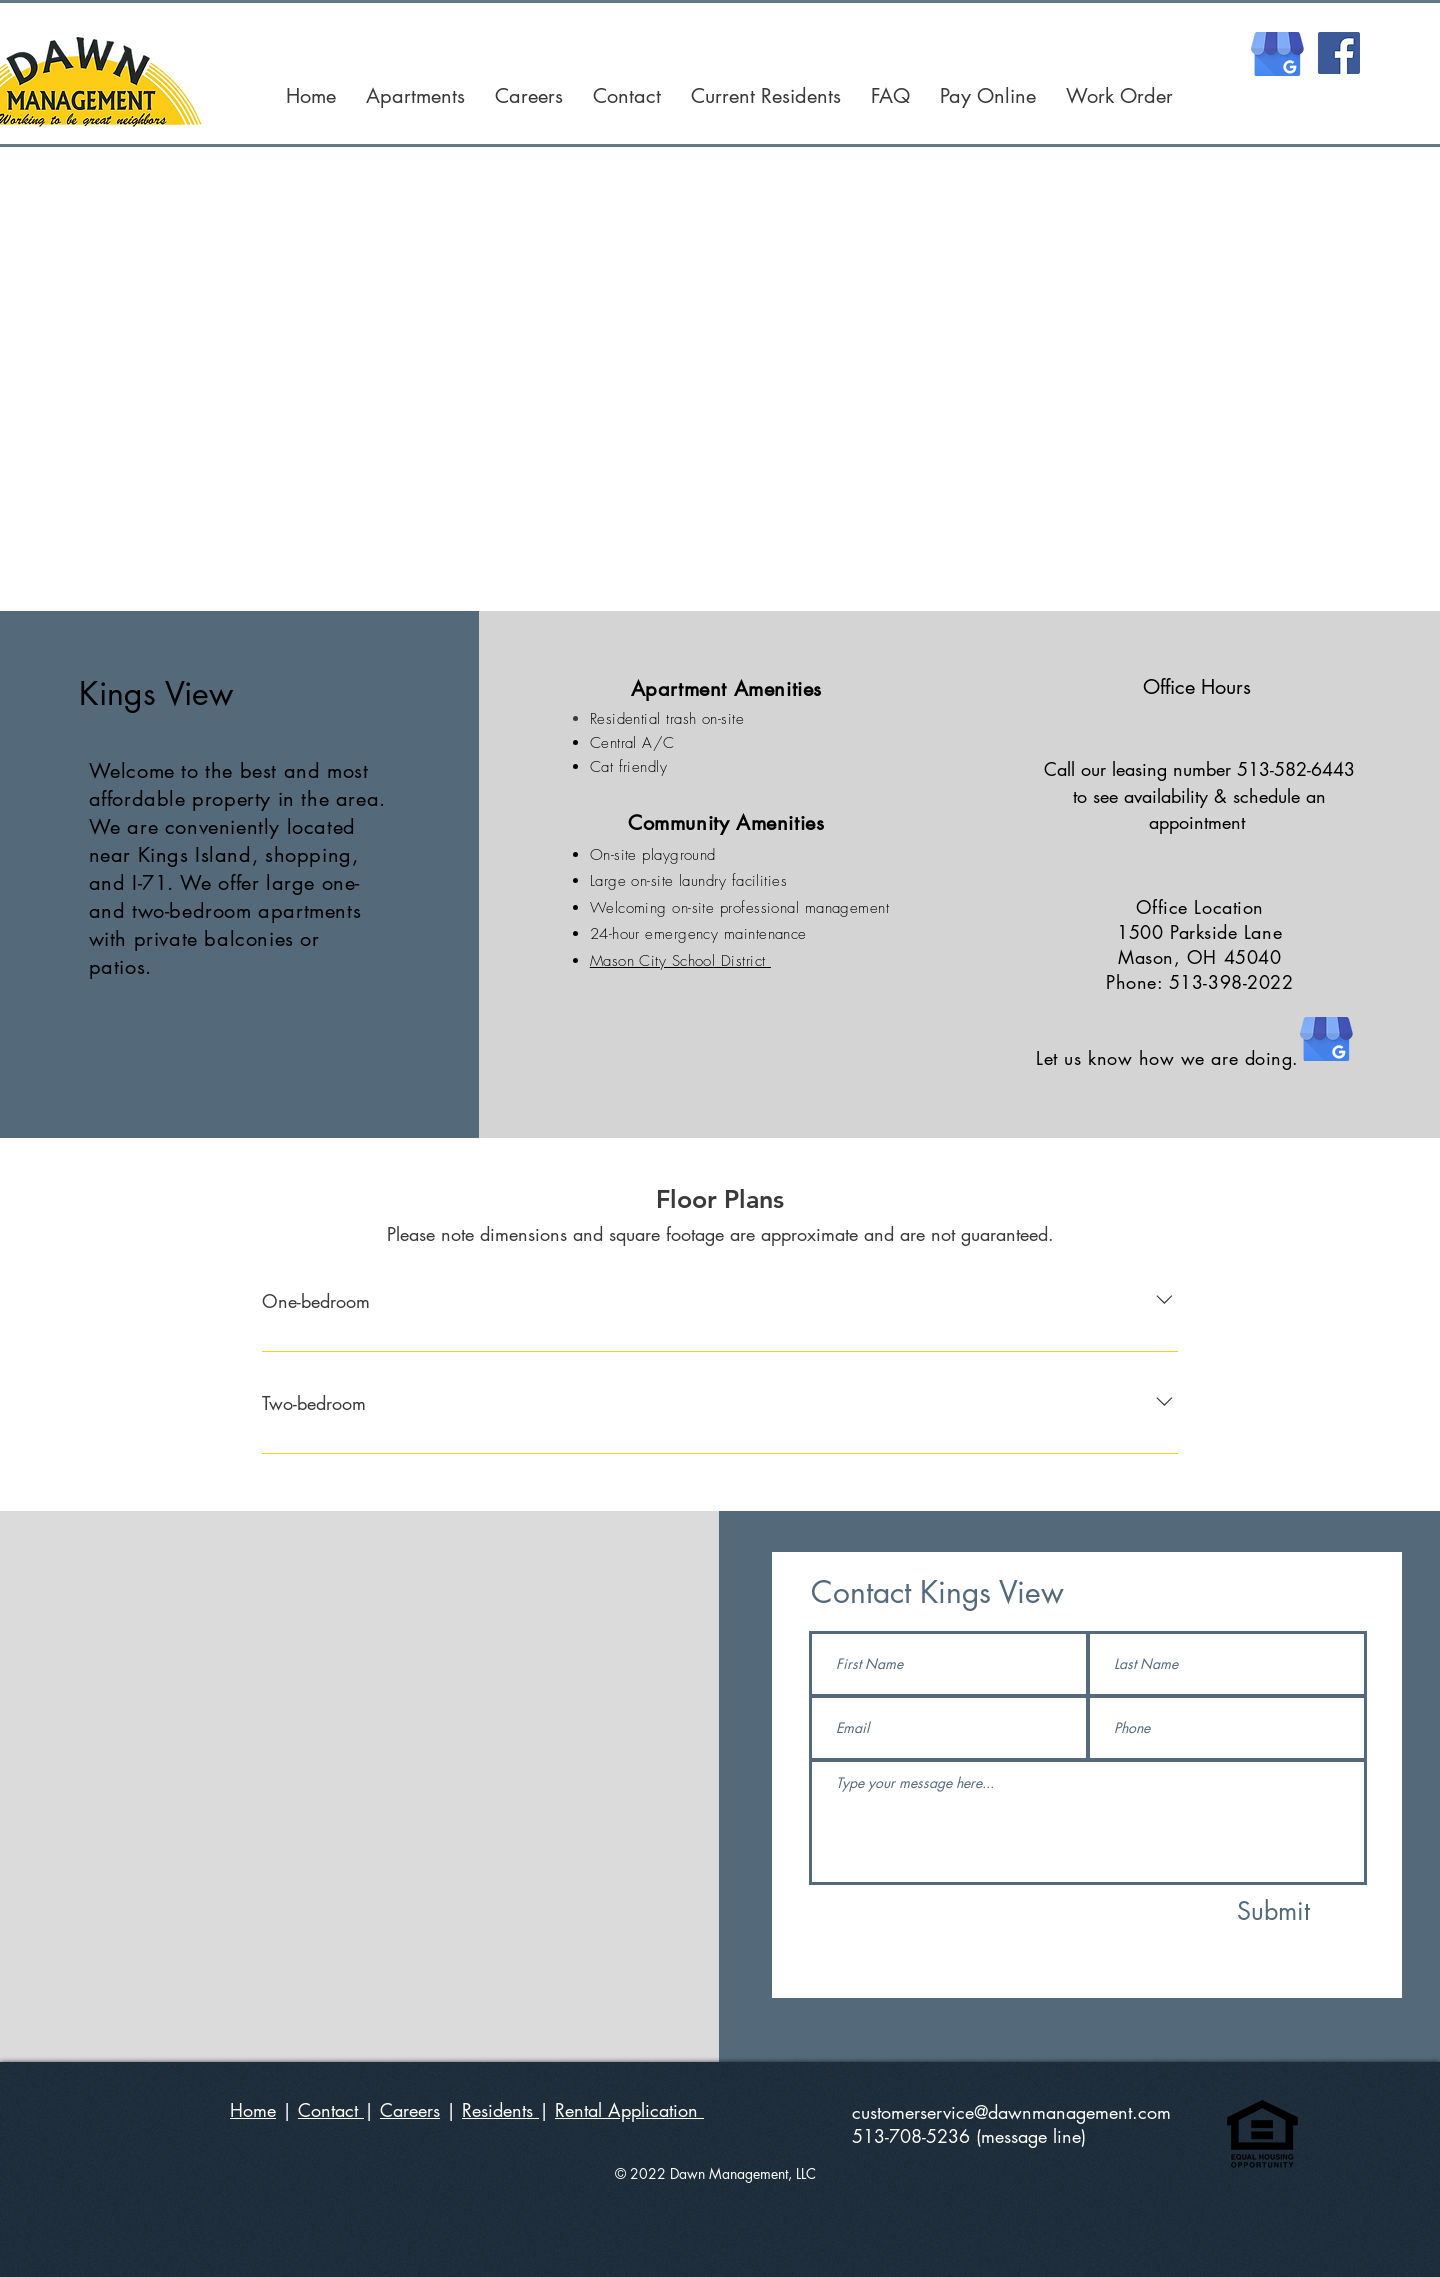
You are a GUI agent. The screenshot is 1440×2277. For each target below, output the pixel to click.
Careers (410, 2110)
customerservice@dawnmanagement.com (1011, 2112)
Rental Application (629, 2110)
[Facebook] (1339, 53)
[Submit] (1274, 1911)
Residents (500, 2110)
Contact (331, 2110)
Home (253, 2110)
